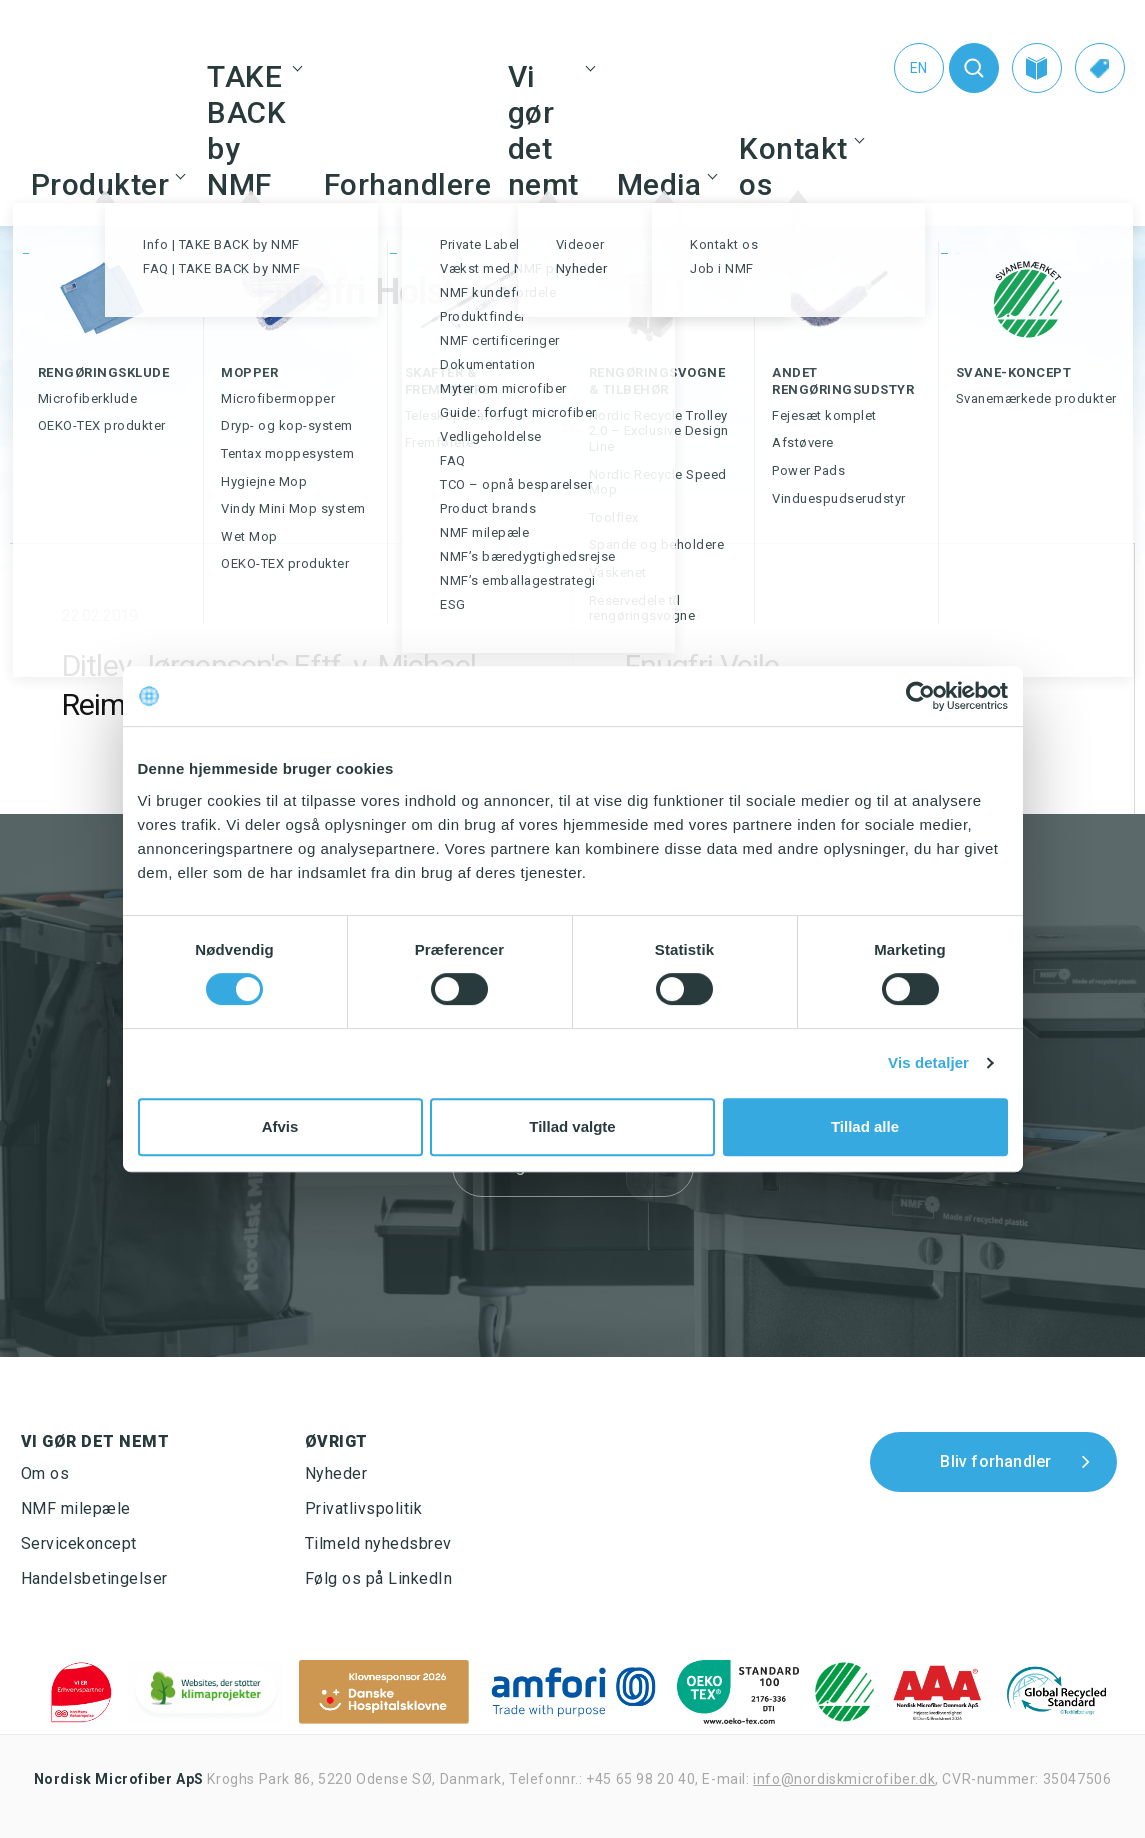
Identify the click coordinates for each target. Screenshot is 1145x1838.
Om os (45, 1473)
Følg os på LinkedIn (379, 1578)
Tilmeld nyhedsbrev (378, 1543)
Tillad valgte (572, 1126)
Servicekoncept (79, 1543)
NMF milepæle (76, 1508)
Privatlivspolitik (364, 1508)
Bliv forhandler (995, 1461)
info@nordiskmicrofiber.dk (844, 1779)
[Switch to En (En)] (909, 68)
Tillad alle (865, 1126)
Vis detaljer (928, 1062)
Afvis (280, 1126)
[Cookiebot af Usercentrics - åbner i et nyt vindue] (920, 696)
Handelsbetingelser (94, 1578)
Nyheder (336, 1473)
